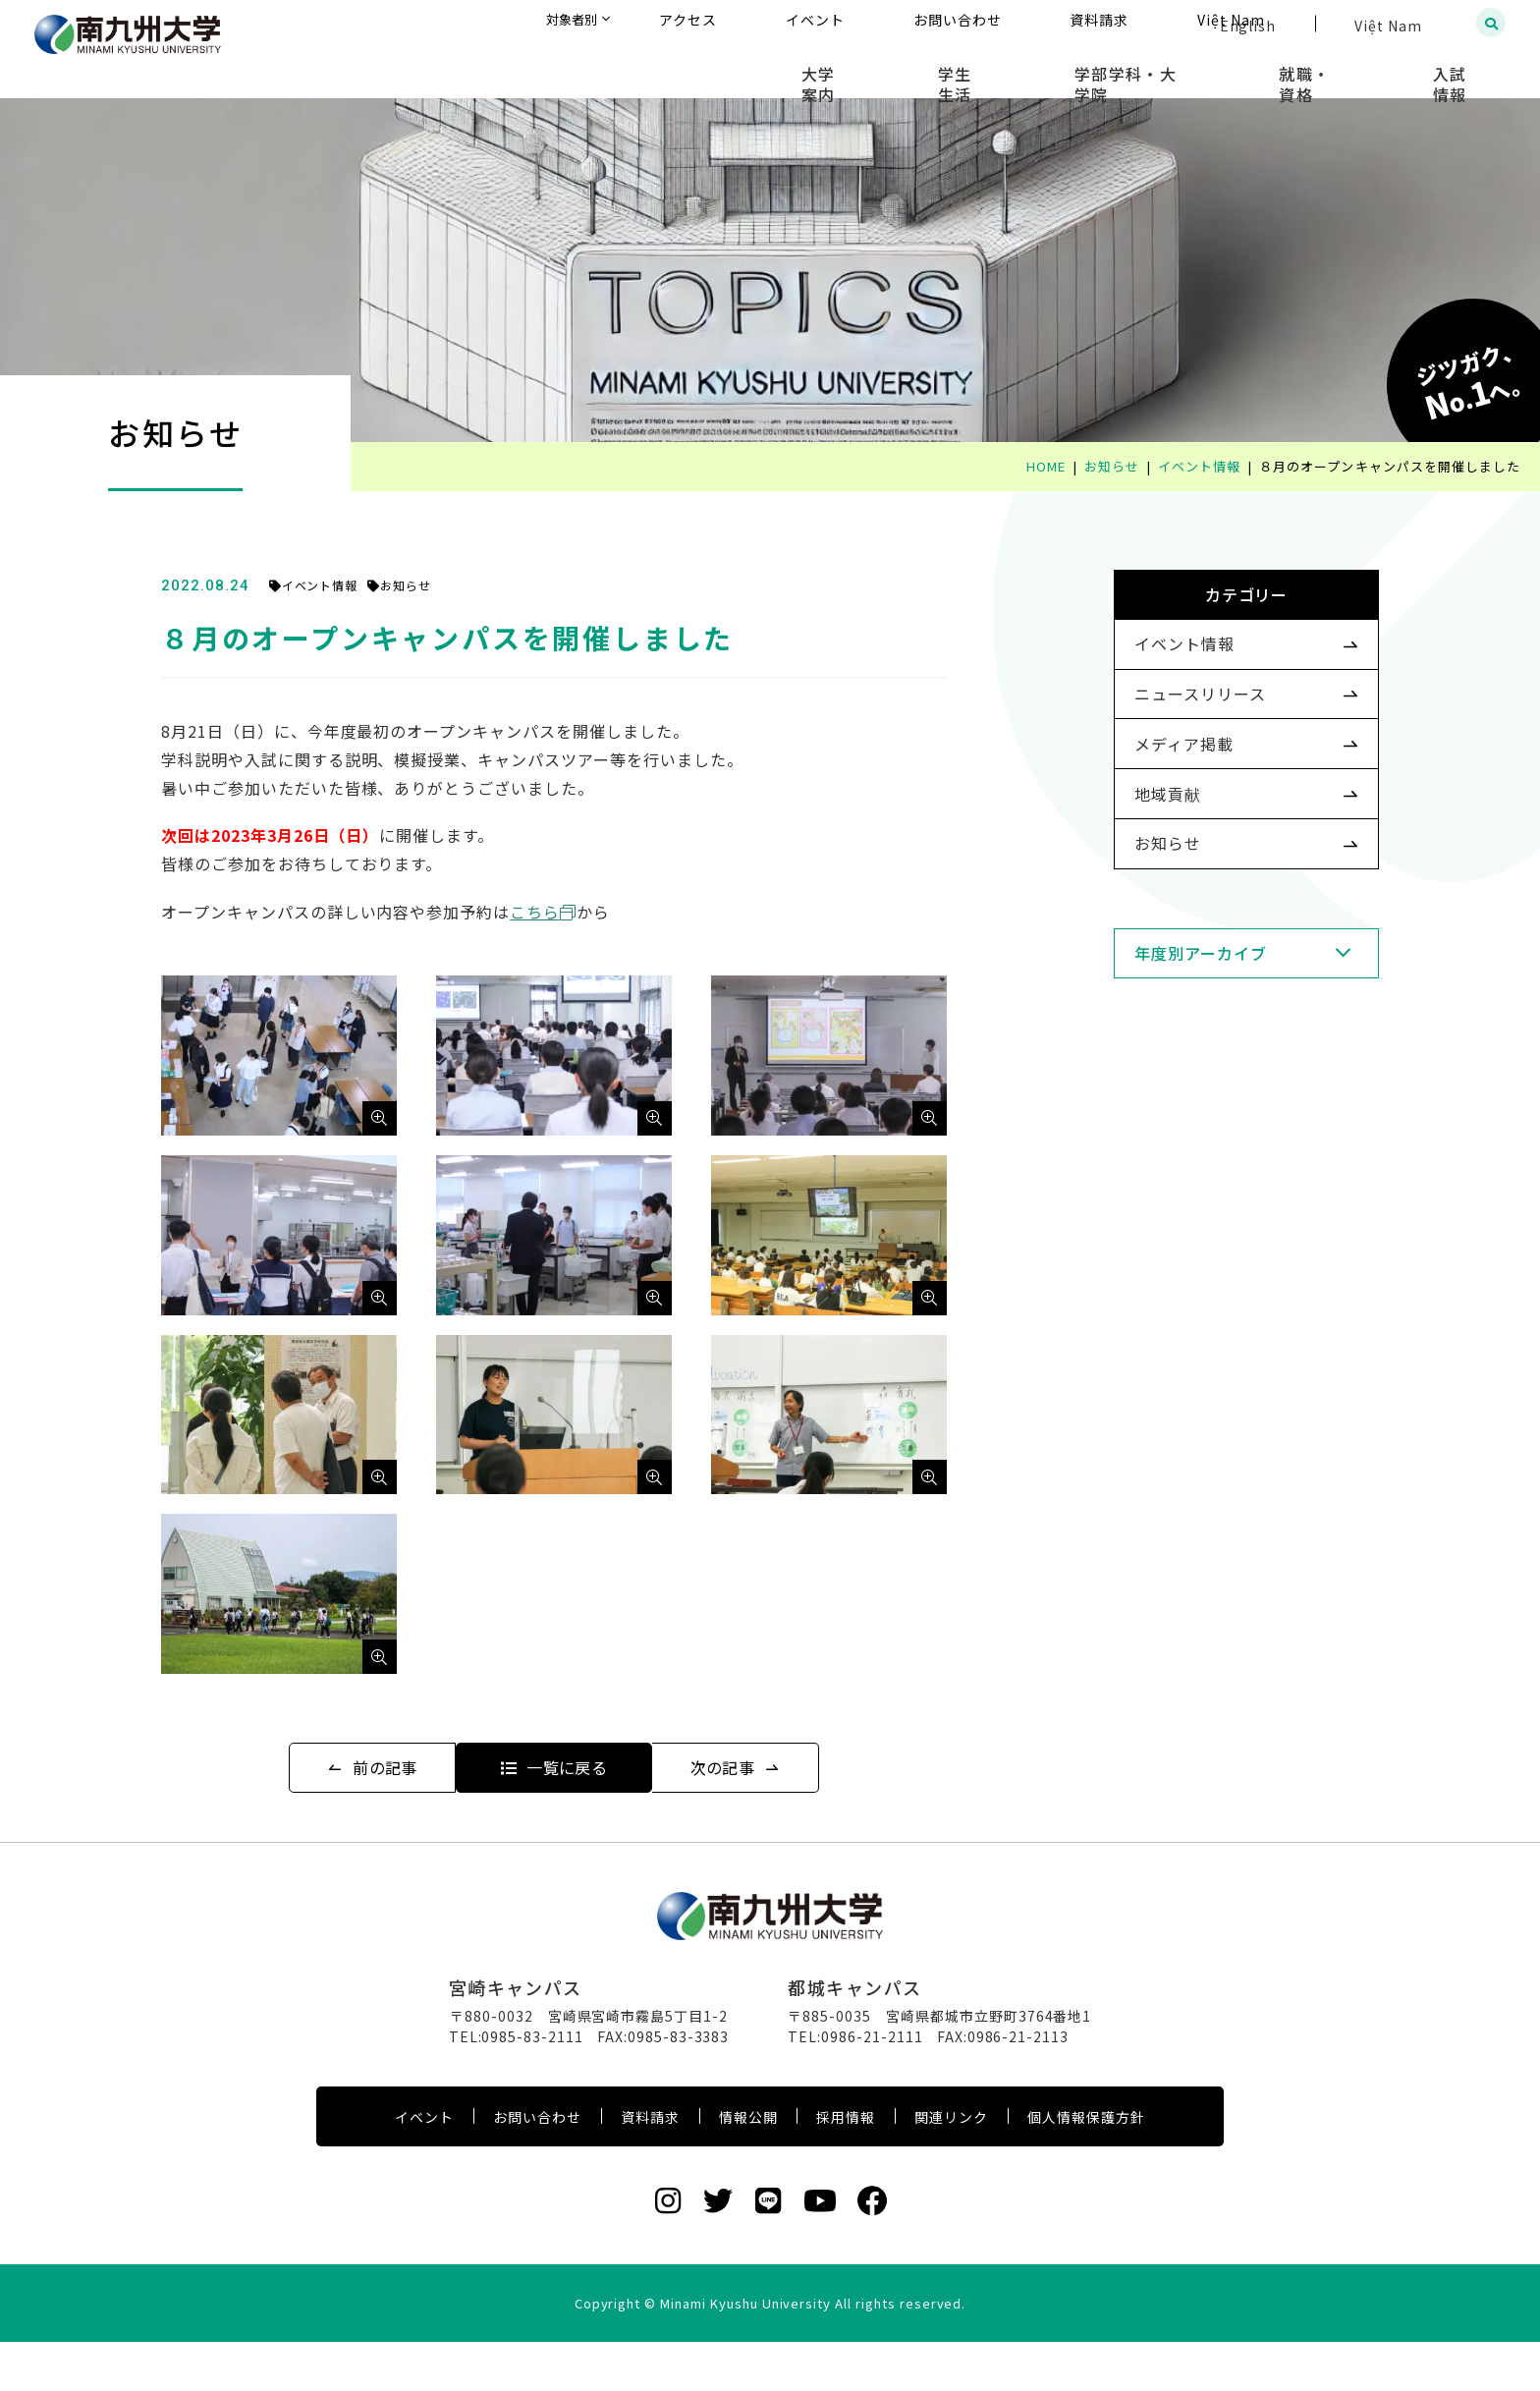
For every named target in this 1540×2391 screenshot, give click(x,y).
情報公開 (748, 2166)
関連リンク (951, 2166)
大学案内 (953, 69)
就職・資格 (1350, 69)
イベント (424, 2166)
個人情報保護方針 (1086, 2166)
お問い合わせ (537, 2166)
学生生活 (1060, 69)
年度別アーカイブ (1169, 1030)
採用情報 (845, 2166)
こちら (574, 911)
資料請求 (650, 2166)
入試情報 (1467, 69)
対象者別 (768, 24)
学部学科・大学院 (1201, 69)
